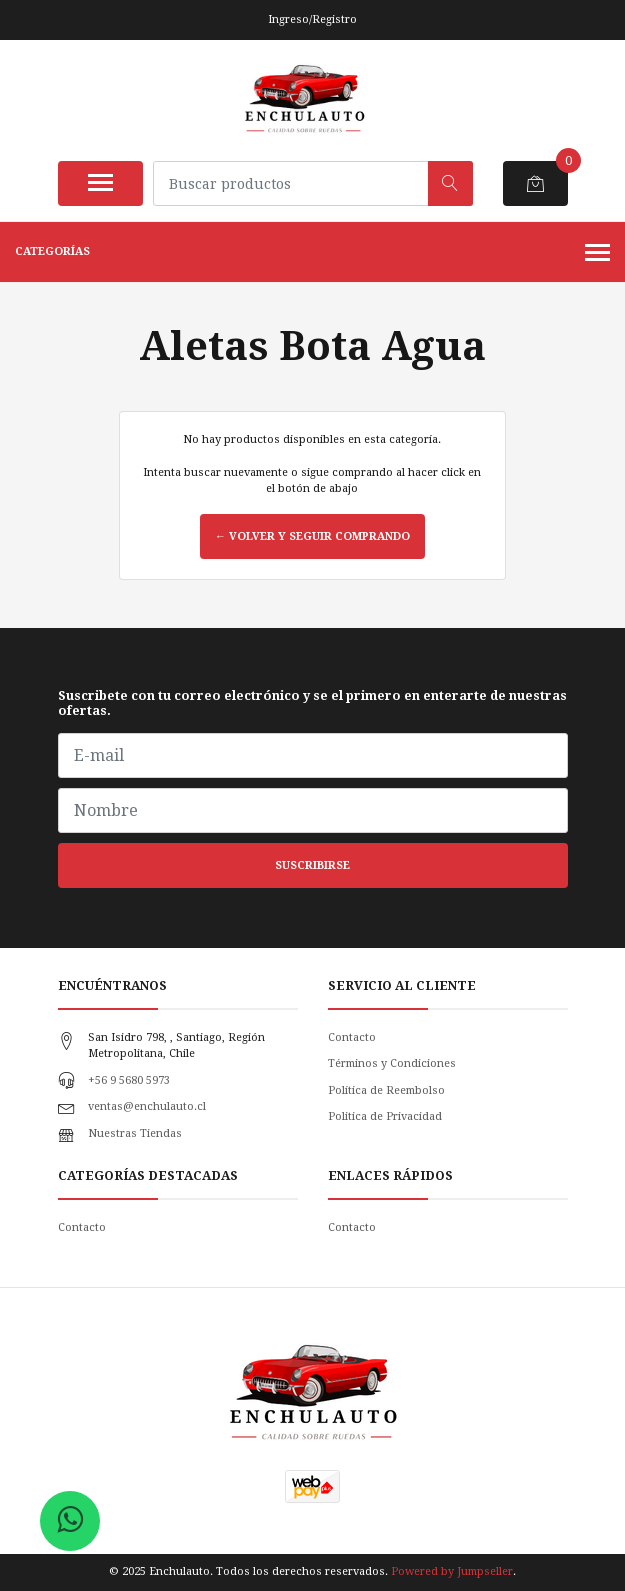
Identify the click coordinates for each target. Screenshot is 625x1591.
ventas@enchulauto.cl (147, 1106)
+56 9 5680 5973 (129, 1080)
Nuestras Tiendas (135, 1133)
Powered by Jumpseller (452, 1571)
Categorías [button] (312, 254)
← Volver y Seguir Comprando (312, 536)
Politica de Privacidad (385, 1116)
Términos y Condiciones (392, 1063)
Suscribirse (312, 865)
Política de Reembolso (386, 1090)
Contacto (352, 1037)
